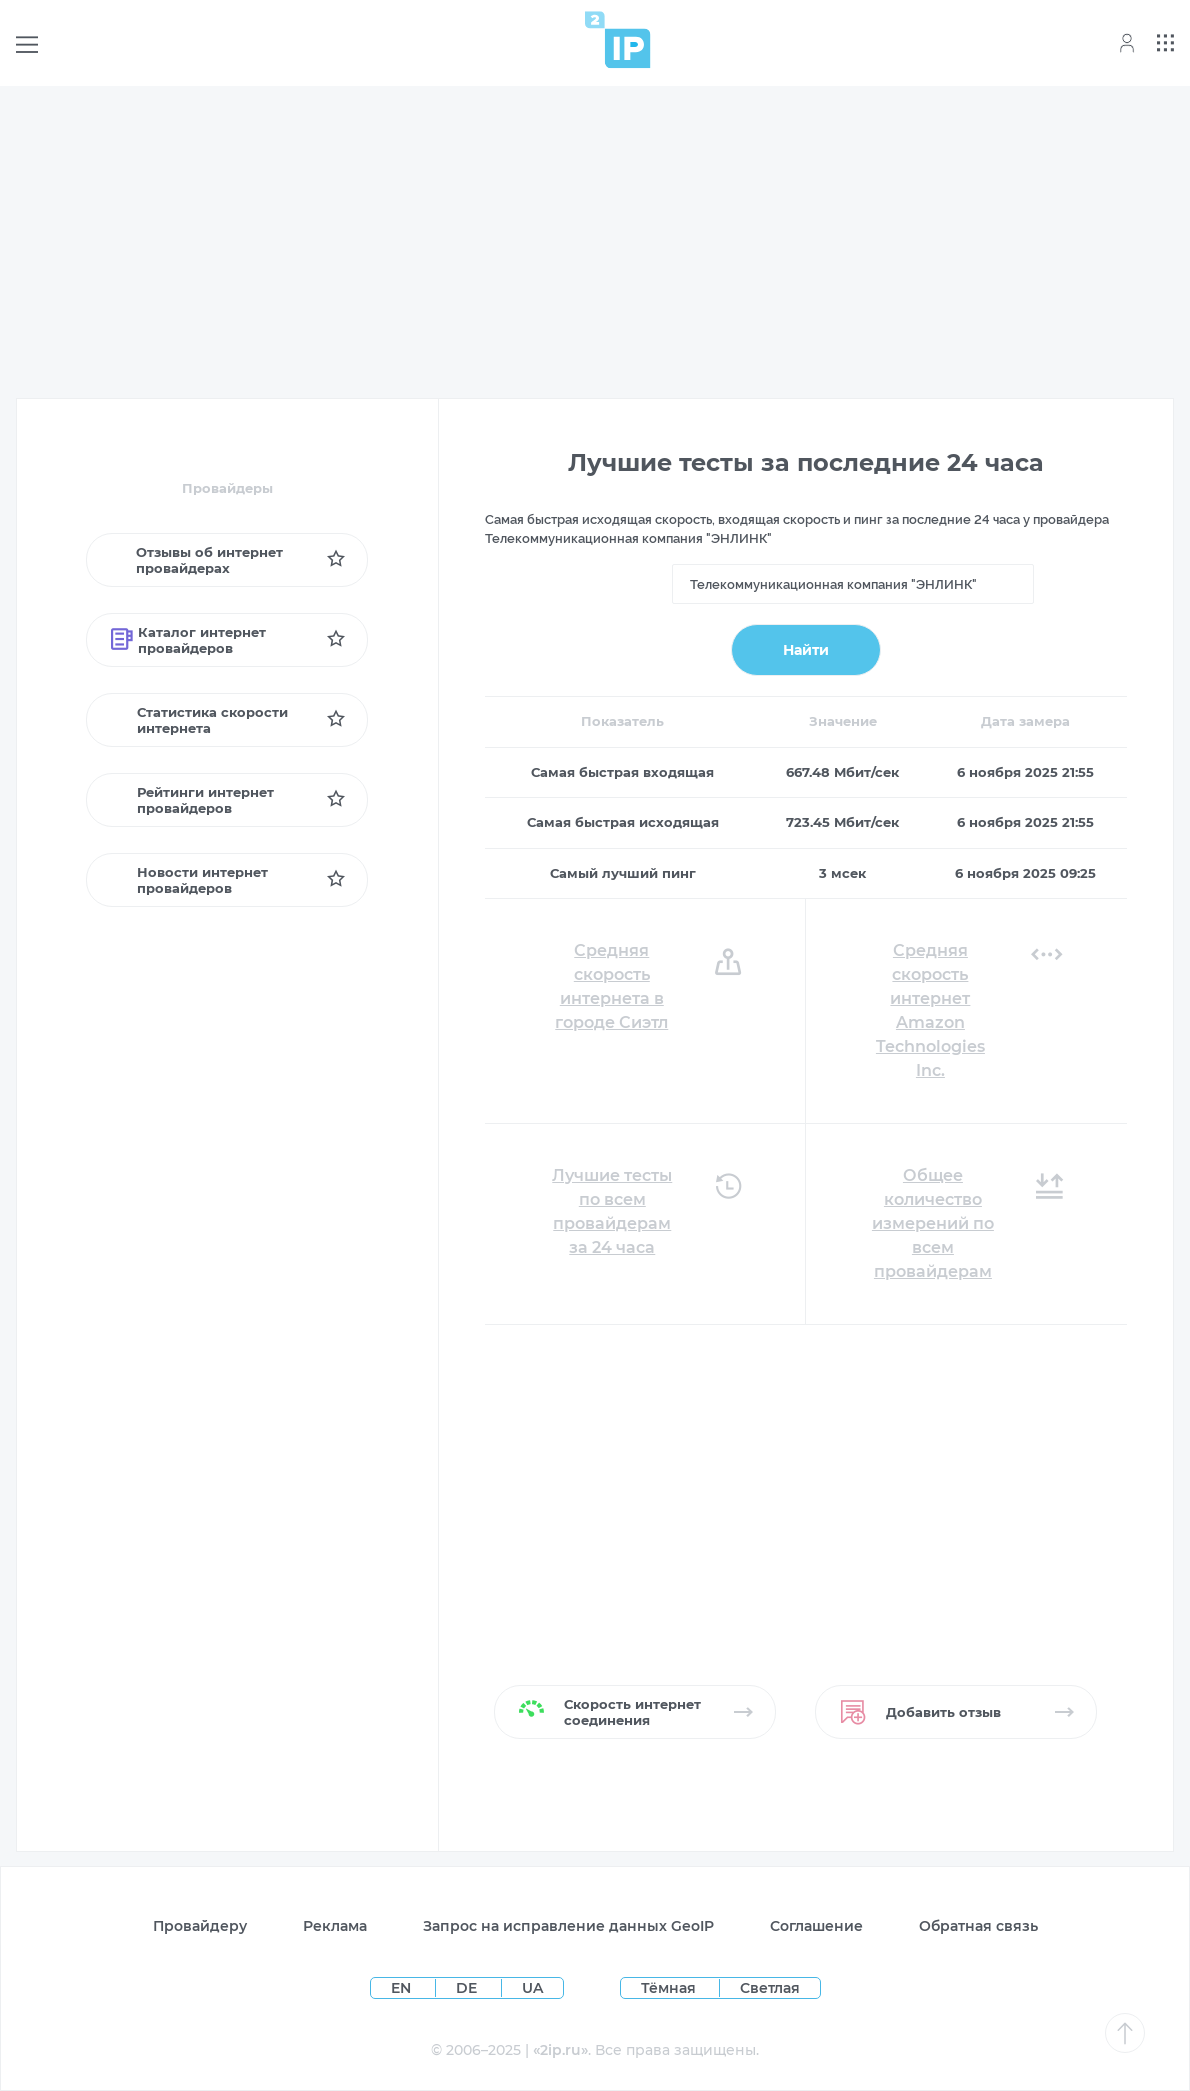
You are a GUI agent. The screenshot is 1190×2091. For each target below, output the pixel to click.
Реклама (335, 1926)
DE (468, 1988)
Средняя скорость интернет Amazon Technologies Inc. (930, 1010)
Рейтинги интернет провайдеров (192, 800)
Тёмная (668, 1988)
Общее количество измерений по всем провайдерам (933, 1223)
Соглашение (816, 1926)
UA (532, 1988)
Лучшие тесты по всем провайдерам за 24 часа (612, 1211)
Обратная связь (978, 1926)
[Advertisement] (595, 242)
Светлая (770, 1988)
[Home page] (618, 39)
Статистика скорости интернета (199, 720)
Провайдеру (200, 1926)
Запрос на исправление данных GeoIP (568, 1926)
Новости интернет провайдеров (189, 880)
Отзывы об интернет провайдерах (196, 560)
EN (403, 1988)
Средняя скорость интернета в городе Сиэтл (611, 986)
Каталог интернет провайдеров (188, 640)
